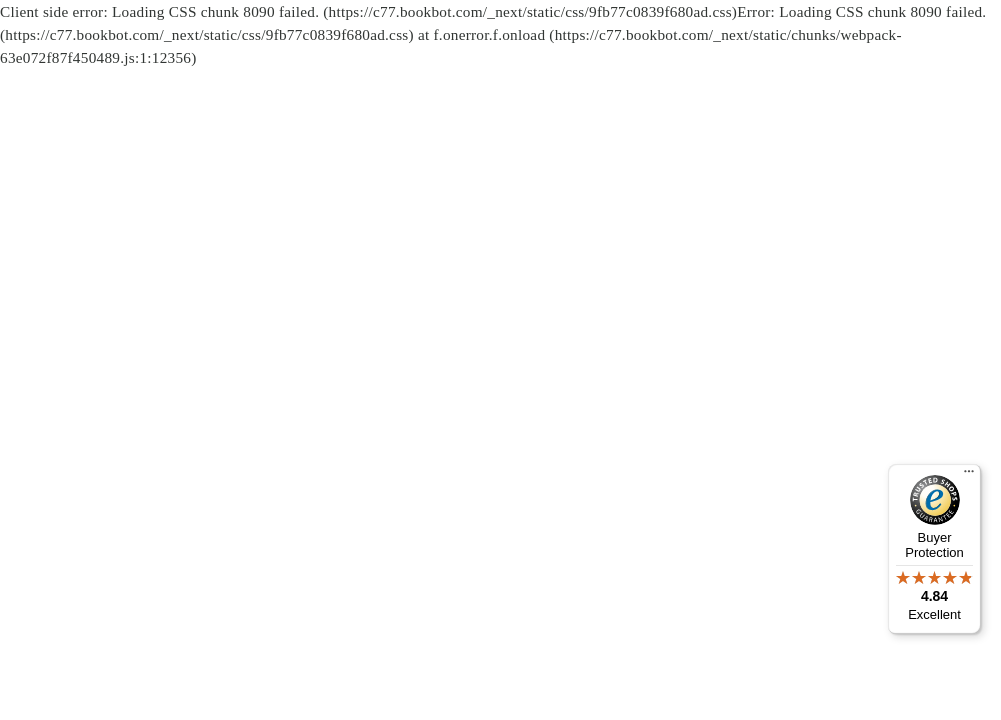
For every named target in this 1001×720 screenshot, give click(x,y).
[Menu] (969, 476)
